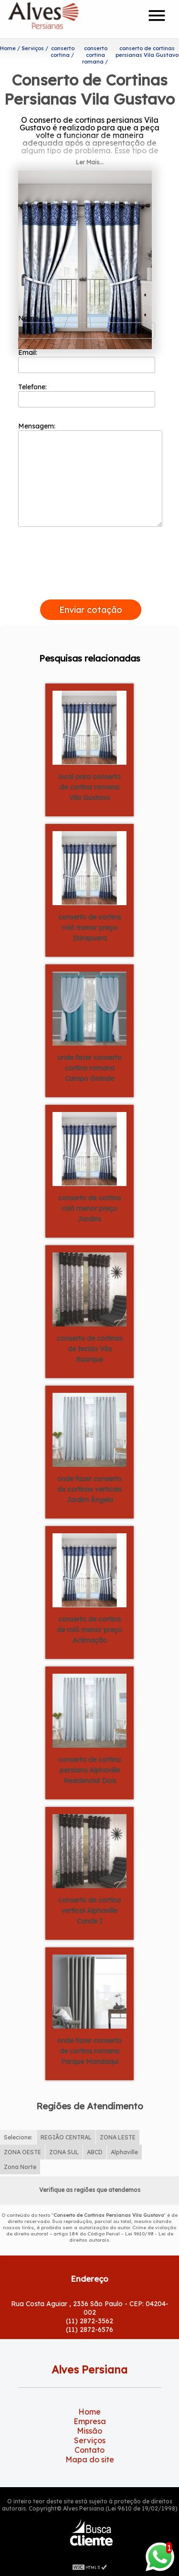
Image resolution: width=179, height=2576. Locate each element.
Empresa (90, 2421)
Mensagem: (90, 474)
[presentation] (90, 588)
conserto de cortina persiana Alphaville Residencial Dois (89, 1770)
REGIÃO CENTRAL (66, 2137)
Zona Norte (20, 2166)
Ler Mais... (90, 162)
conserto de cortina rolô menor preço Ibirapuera (89, 927)
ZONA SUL (64, 2152)
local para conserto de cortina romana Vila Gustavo (89, 787)
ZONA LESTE (118, 2137)
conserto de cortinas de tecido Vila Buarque (90, 1349)
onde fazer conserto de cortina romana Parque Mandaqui (89, 2051)
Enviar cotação (90, 609)
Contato (89, 2450)
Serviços (89, 2440)
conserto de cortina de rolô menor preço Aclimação (89, 1630)
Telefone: (86, 395)
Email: (86, 360)
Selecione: (18, 2137)
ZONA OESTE (22, 2152)
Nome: (86, 326)
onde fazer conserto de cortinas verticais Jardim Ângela (89, 1489)
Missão (89, 2431)
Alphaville (124, 2152)
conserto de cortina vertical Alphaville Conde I (89, 1910)
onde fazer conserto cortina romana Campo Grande (89, 1068)
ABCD (95, 2152)
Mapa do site (89, 2459)
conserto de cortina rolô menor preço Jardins (89, 1208)
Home (89, 2411)
